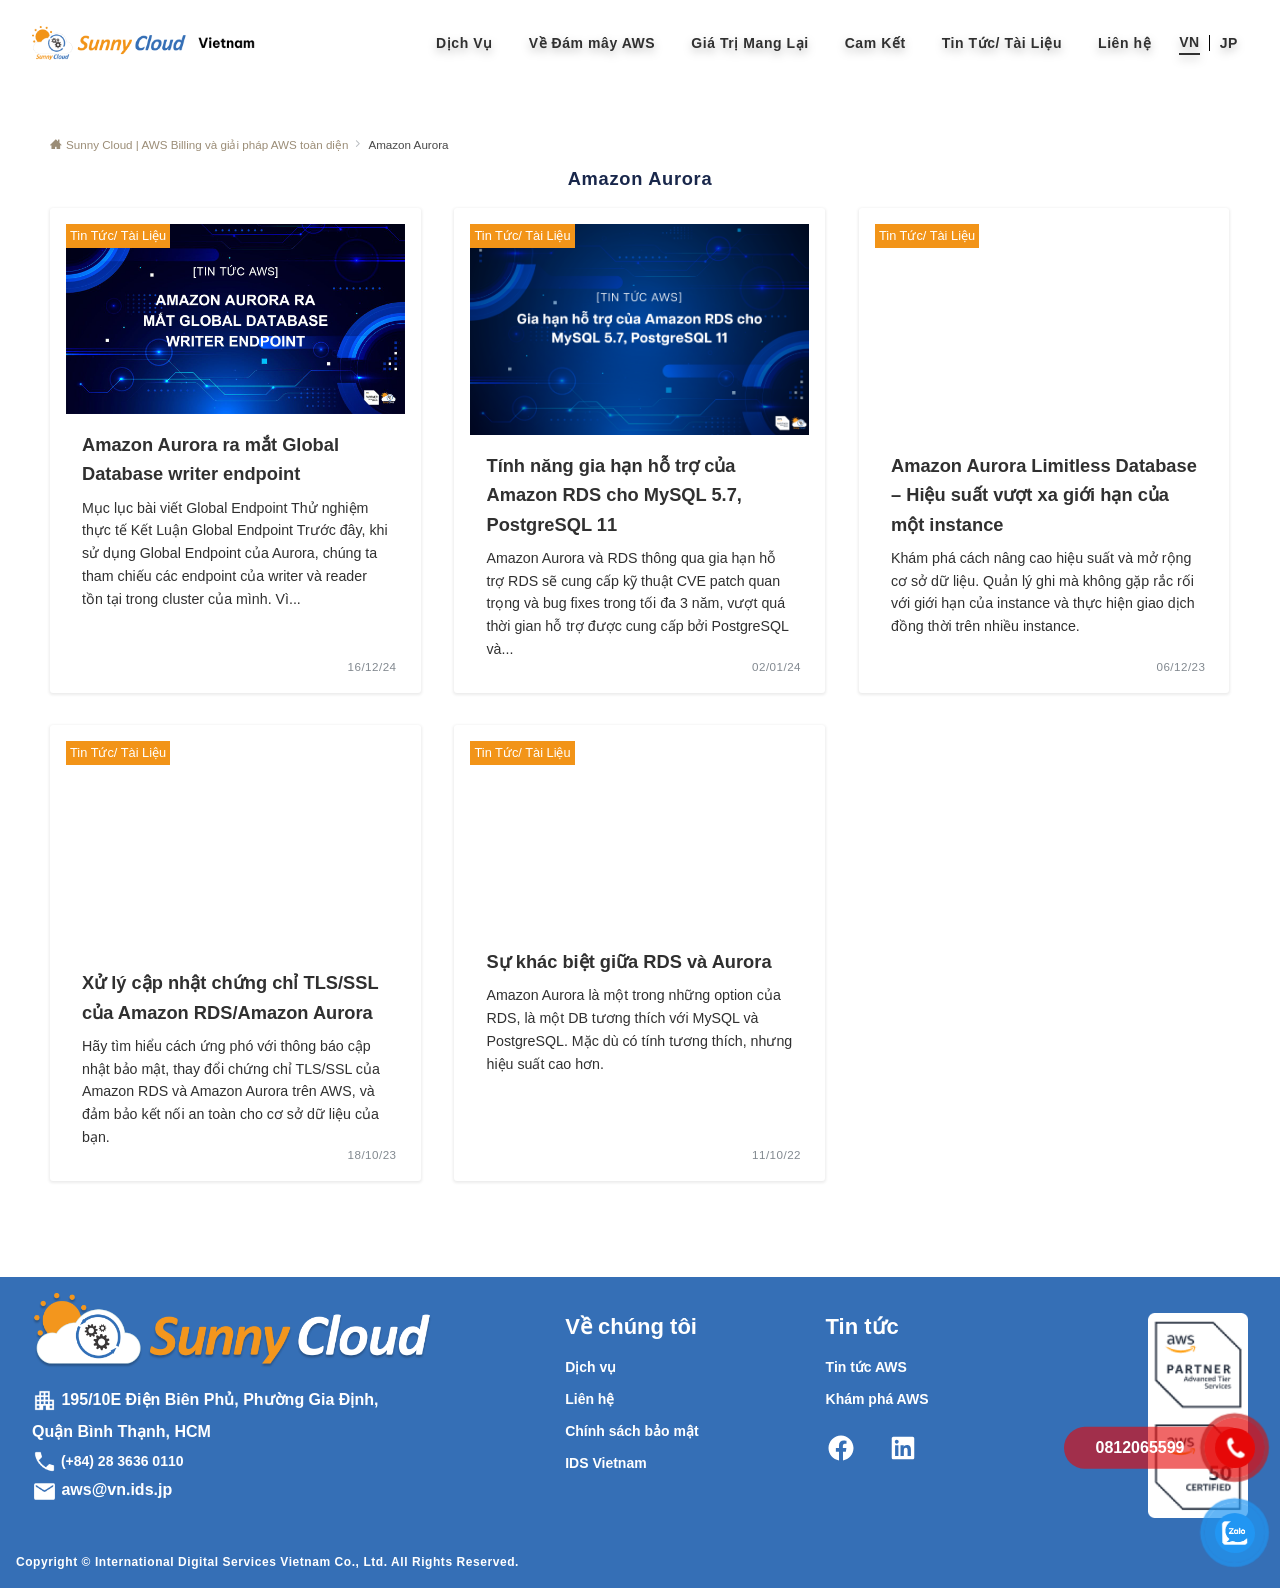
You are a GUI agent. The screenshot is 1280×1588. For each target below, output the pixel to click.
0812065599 (1140, 1447)
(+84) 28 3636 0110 (108, 1461)
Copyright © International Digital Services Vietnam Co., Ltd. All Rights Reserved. (267, 1562)
